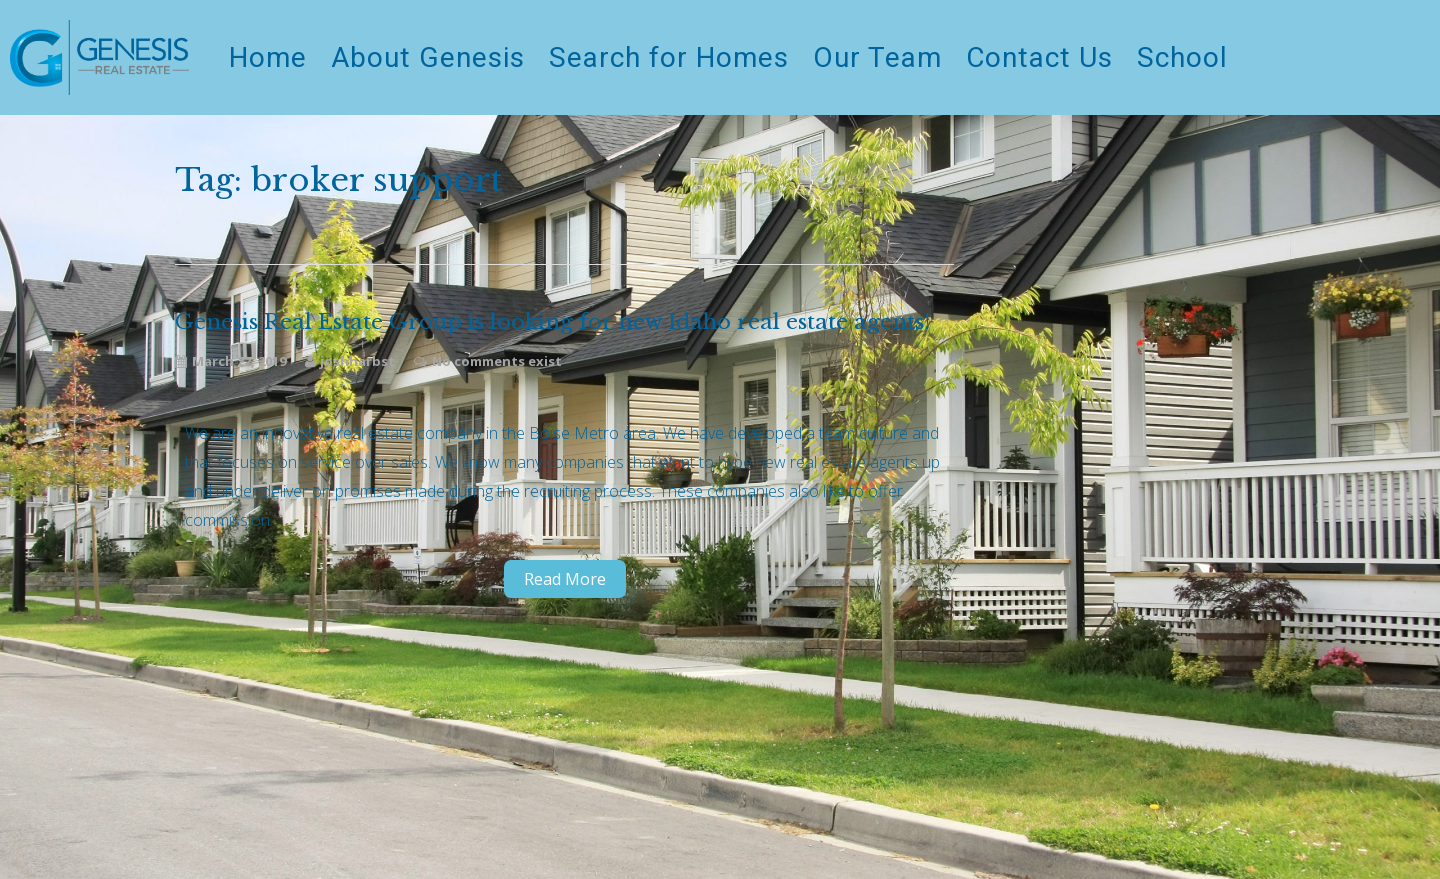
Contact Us (1039, 57)
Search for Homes (669, 57)
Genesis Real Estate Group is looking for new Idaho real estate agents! (552, 322)
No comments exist (497, 361)
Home (268, 57)
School (1182, 57)
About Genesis (428, 57)
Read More (565, 579)
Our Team (877, 57)
